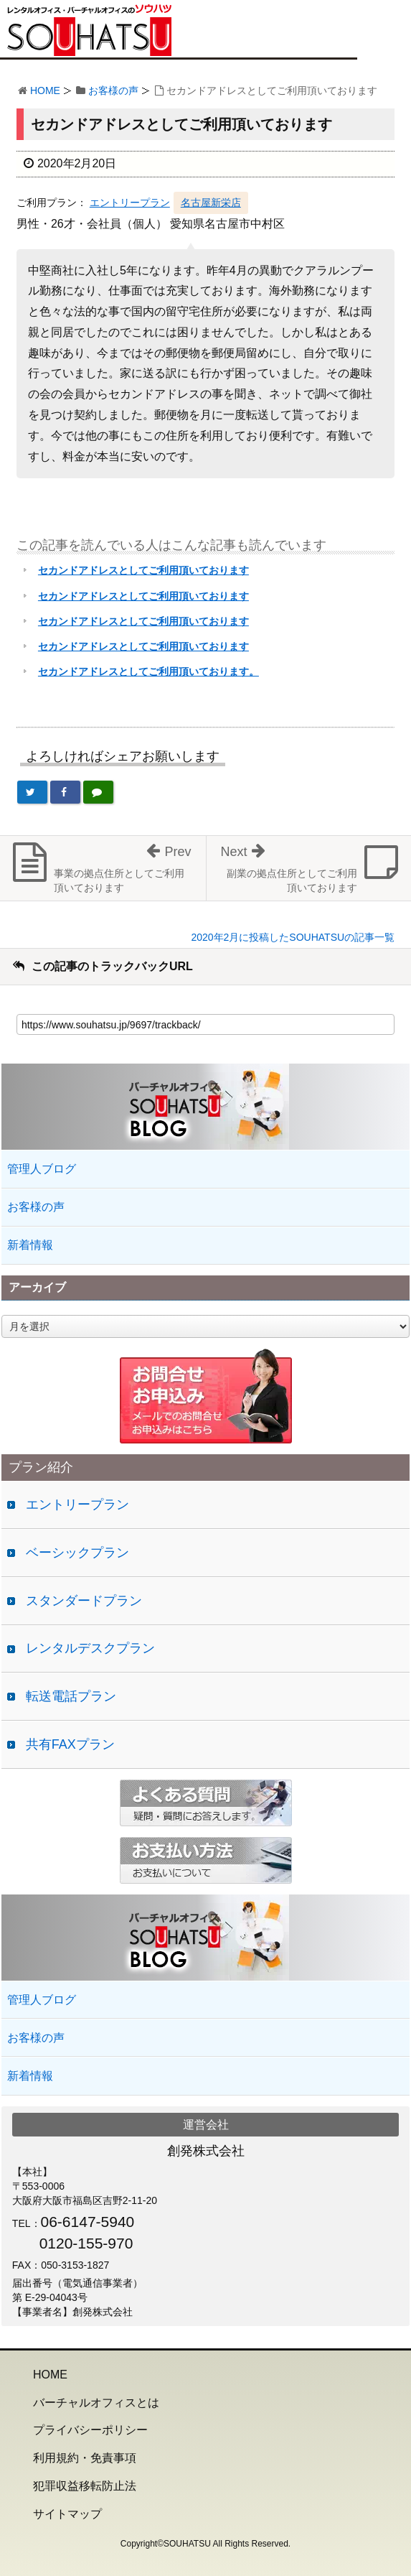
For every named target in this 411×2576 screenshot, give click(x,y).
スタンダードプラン (84, 1601)
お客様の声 (113, 90)
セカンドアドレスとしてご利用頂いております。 (148, 671)
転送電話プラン (71, 1696)
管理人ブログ (41, 1169)
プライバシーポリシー (90, 2430)
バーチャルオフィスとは (96, 2402)
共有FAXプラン (70, 1744)
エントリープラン (130, 202)
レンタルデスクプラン (90, 1648)
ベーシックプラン (77, 1552)
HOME (45, 90)
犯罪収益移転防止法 (84, 2486)
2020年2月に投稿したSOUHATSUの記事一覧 (293, 937)
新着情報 (30, 1245)
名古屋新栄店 (211, 202)
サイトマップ (67, 2514)
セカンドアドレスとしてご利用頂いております (143, 570)
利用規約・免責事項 (84, 2458)
